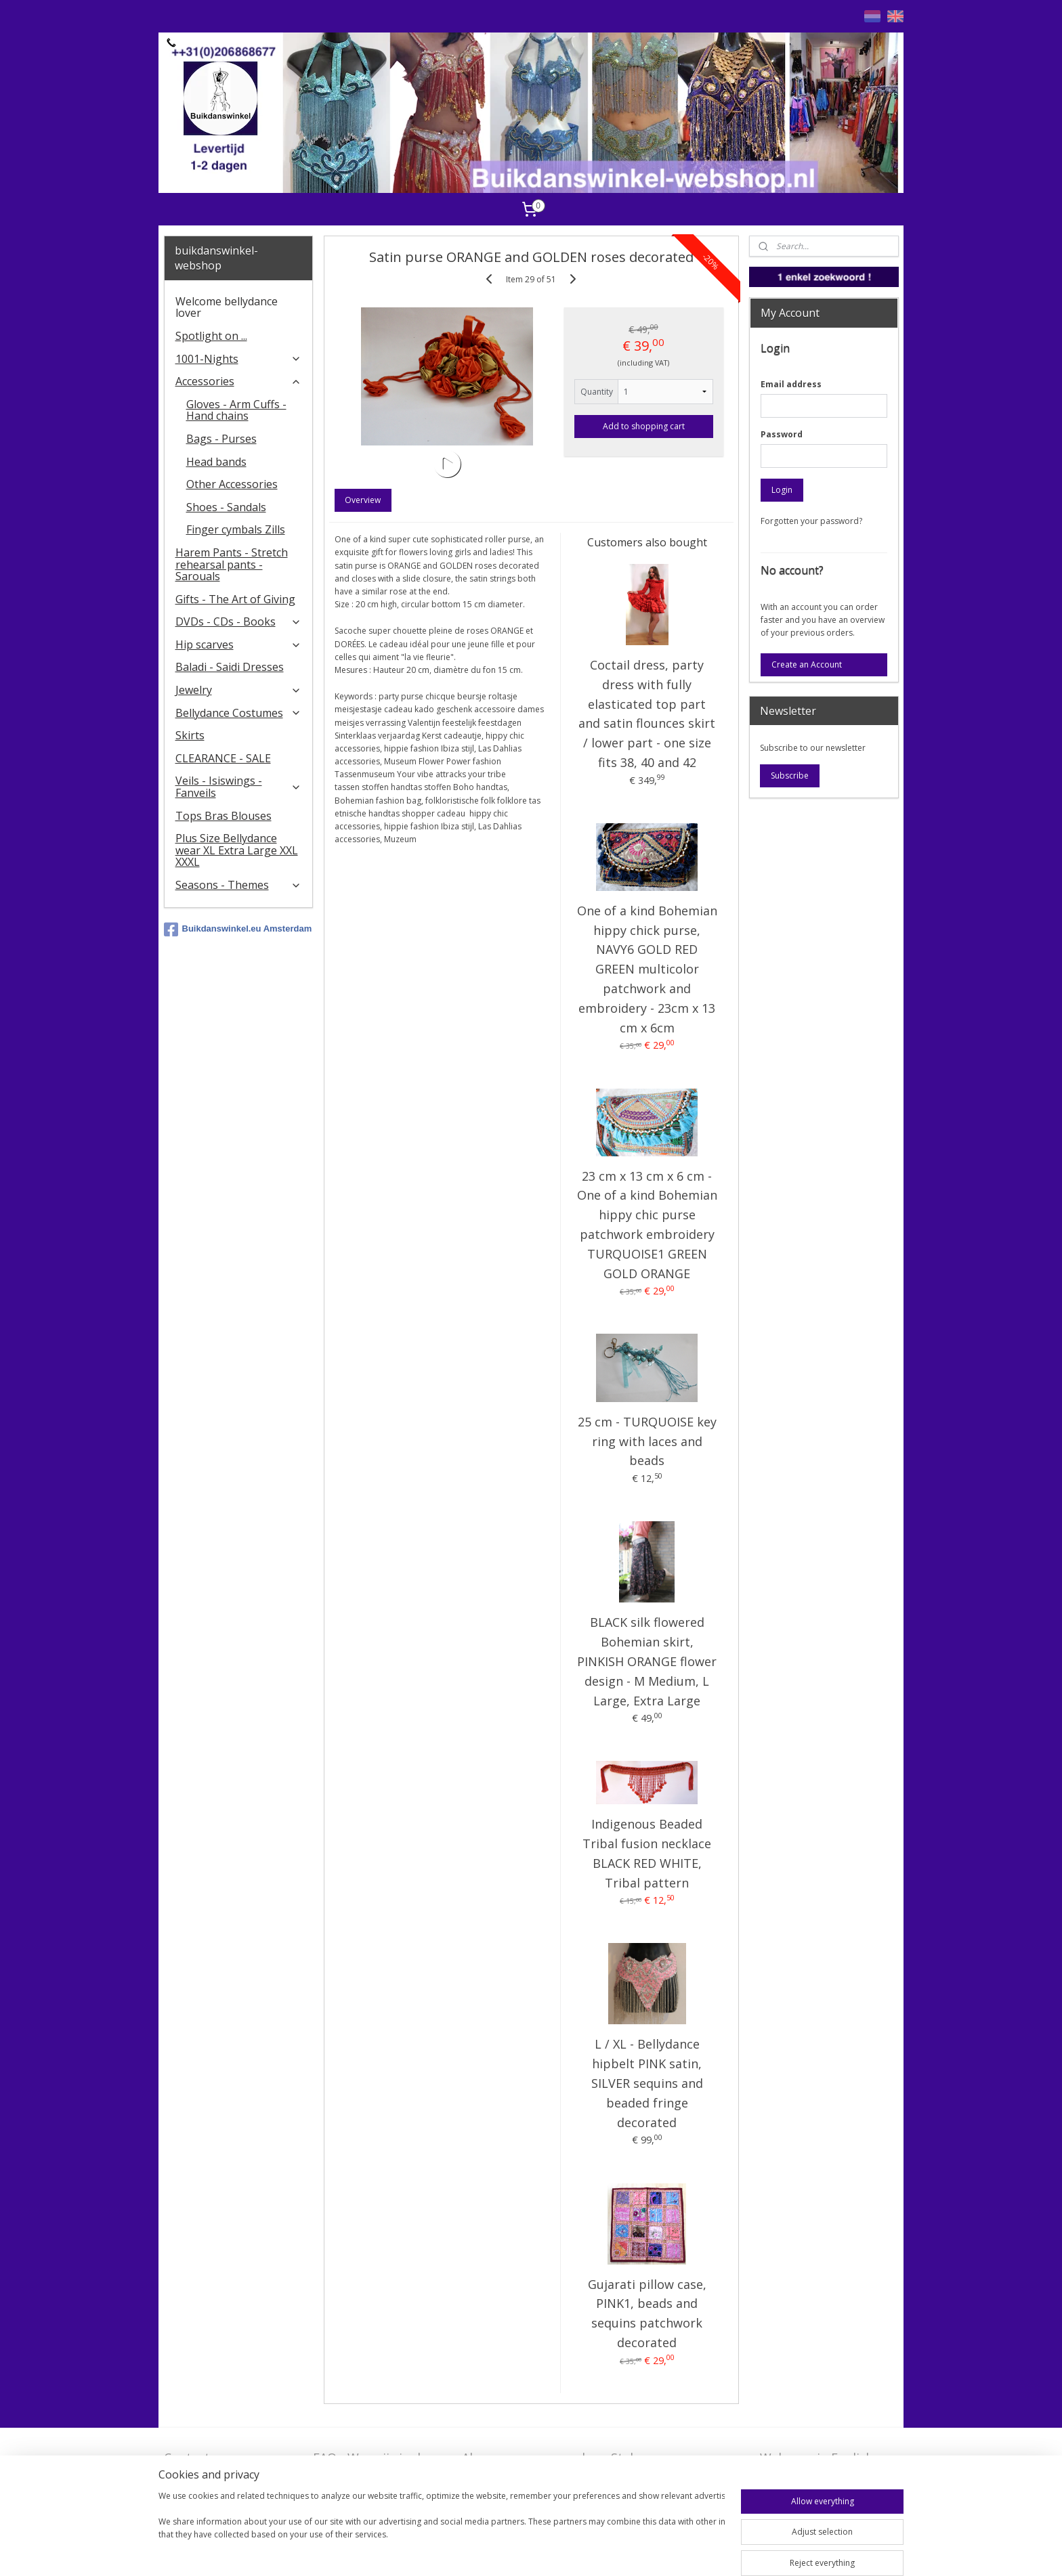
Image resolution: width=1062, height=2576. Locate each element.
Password (782, 434)
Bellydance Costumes (238, 712)
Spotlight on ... (211, 335)
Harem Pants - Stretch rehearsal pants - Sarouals (231, 564)
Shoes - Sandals (226, 507)
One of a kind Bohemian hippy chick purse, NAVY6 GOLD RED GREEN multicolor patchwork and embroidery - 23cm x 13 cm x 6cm (646, 969)
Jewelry (238, 689)
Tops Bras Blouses (223, 815)
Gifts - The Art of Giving (235, 599)
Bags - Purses (221, 438)
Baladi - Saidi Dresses (229, 666)
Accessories (238, 381)
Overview (363, 500)
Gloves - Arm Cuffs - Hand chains (236, 410)
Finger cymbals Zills (235, 529)
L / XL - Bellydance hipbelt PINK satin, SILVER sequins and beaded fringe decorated (646, 2083)
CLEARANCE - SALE (223, 758)
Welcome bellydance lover (226, 307)
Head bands (216, 461)
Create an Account (806, 664)
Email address (791, 384)
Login (781, 490)
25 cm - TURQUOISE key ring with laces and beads (646, 1441)
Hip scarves (238, 644)
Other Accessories (232, 484)
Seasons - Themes (238, 884)
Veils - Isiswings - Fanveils (238, 786)
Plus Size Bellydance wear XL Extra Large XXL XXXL (236, 850)
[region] (441, 2530)
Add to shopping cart (644, 426)
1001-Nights (238, 358)
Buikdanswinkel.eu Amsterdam (238, 929)
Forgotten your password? (811, 521)
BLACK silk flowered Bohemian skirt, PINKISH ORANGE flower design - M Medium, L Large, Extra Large (647, 1661)
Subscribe (790, 775)
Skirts (190, 735)
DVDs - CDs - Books (238, 621)
